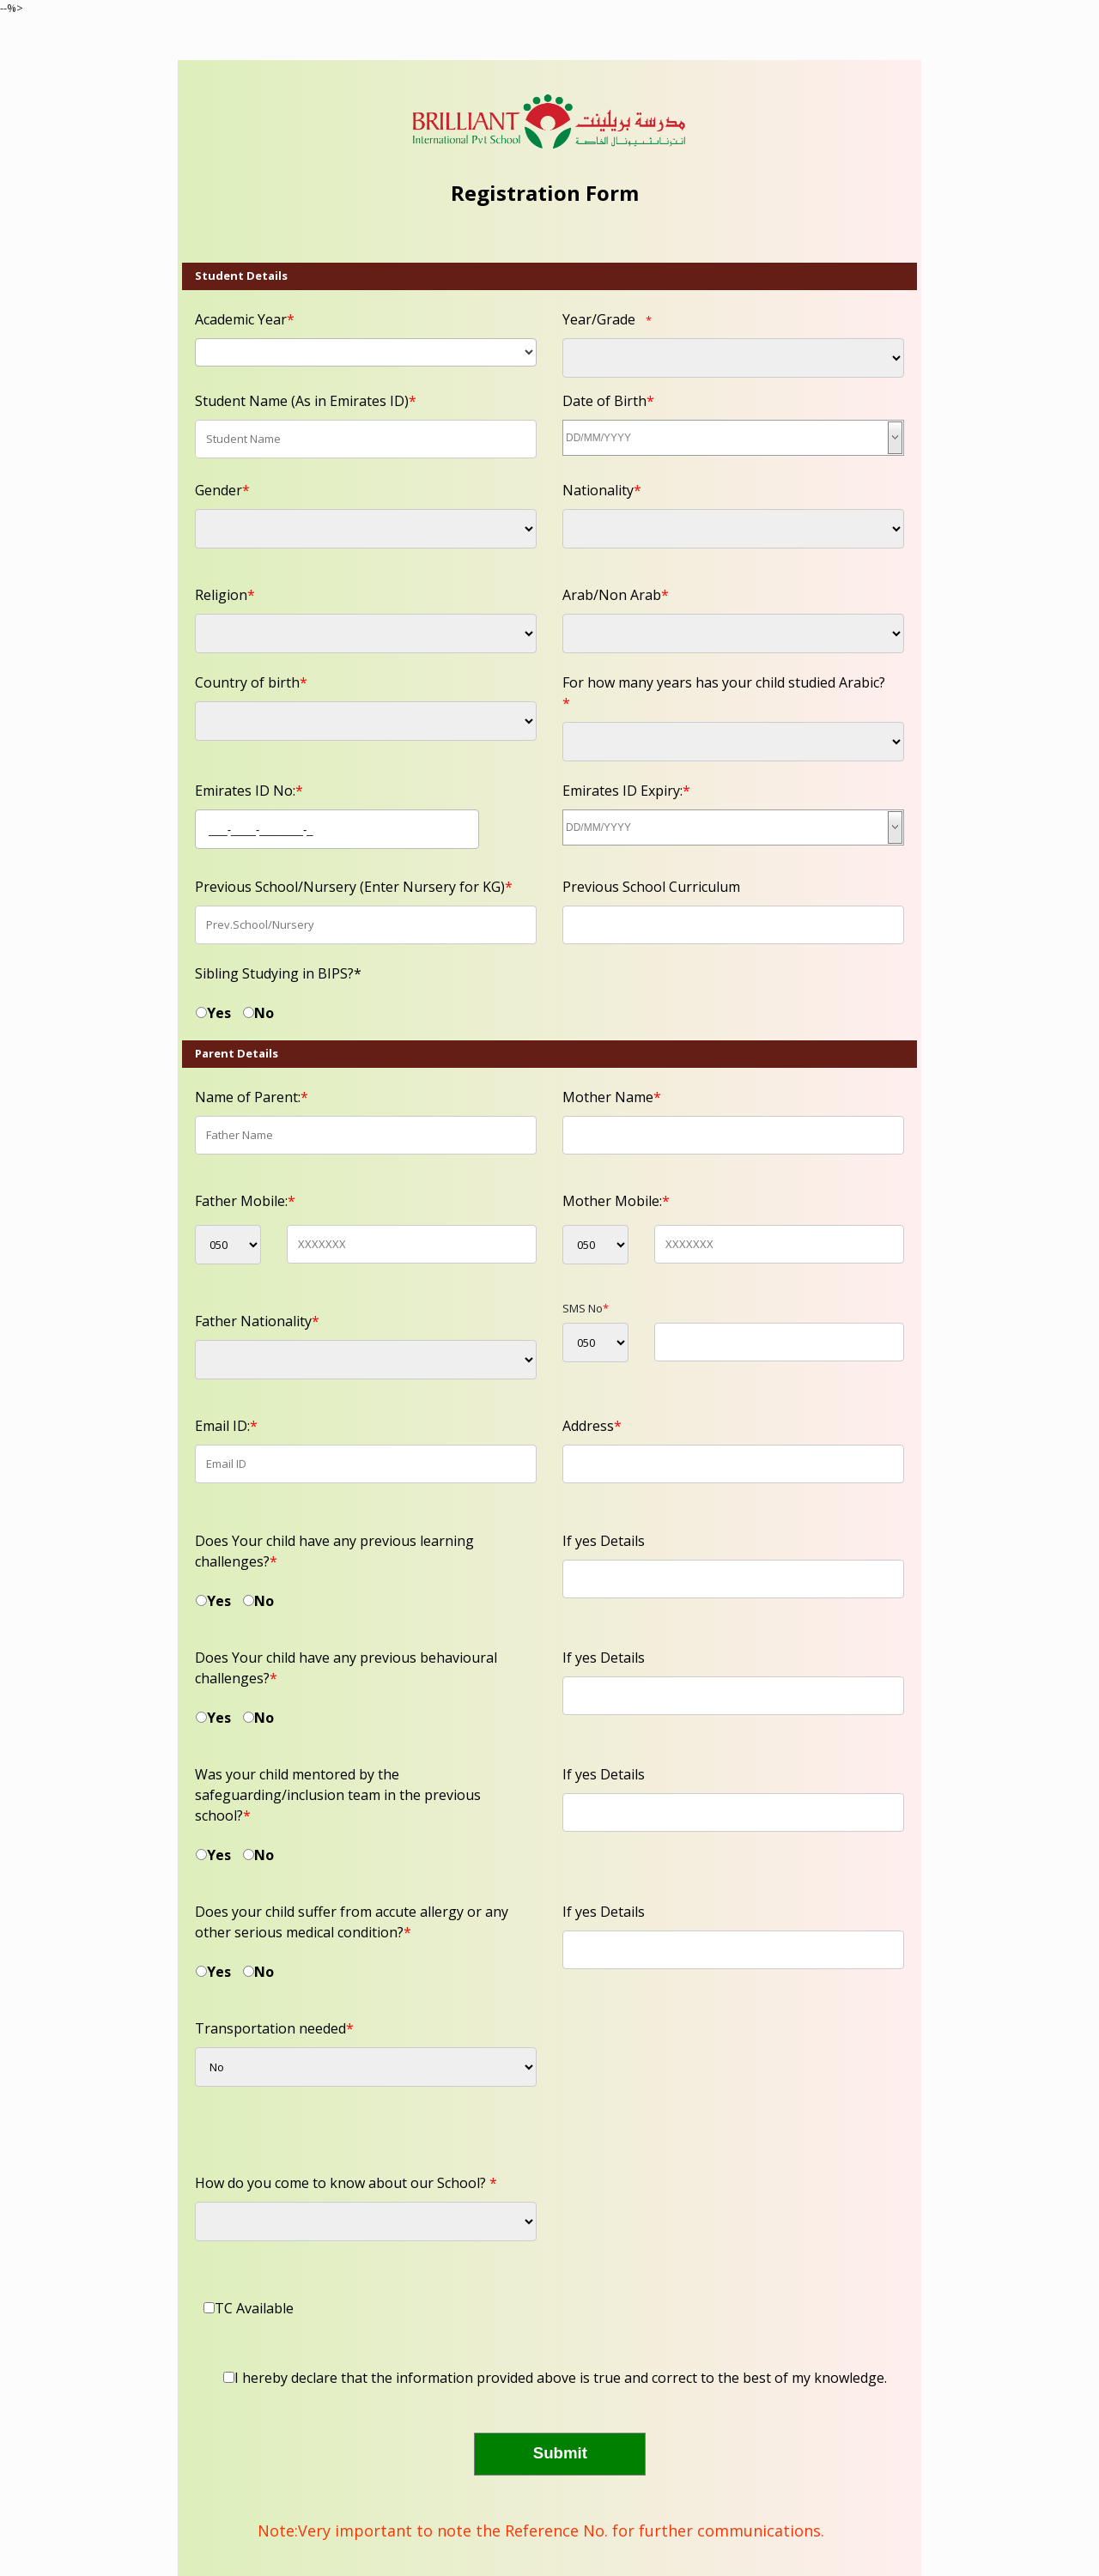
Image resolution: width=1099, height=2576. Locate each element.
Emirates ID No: (249, 790)
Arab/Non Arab (615, 594)
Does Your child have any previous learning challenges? (334, 1551)
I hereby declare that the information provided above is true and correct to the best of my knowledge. (560, 2377)
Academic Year (244, 319)
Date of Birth (608, 400)
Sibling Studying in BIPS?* (278, 973)
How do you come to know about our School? (346, 2182)
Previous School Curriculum (651, 886)
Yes (219, 1012)
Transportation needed (274, 2028)
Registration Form (545, 193)
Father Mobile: (245, 1200)
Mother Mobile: (616, 1200)
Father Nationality (257, 1321)
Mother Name (611, 1097)
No (264, 1012)
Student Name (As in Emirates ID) (305, 400)
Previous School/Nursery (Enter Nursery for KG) (354, 886)
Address (592, 1425)
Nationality (601, 490)
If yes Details (603, 1540)
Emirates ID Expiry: (626, 790)
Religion (225, 594)
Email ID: (226, 1425)
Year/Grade (598, 319)
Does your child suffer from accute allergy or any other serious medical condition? (351, 1922)
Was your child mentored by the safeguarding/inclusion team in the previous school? (338, 1795)
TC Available (254, 2308)
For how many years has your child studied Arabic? (723, 692)
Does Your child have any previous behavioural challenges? (346, 1668)
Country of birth (251, 682)
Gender (222, 490)
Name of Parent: (251, 1097)
